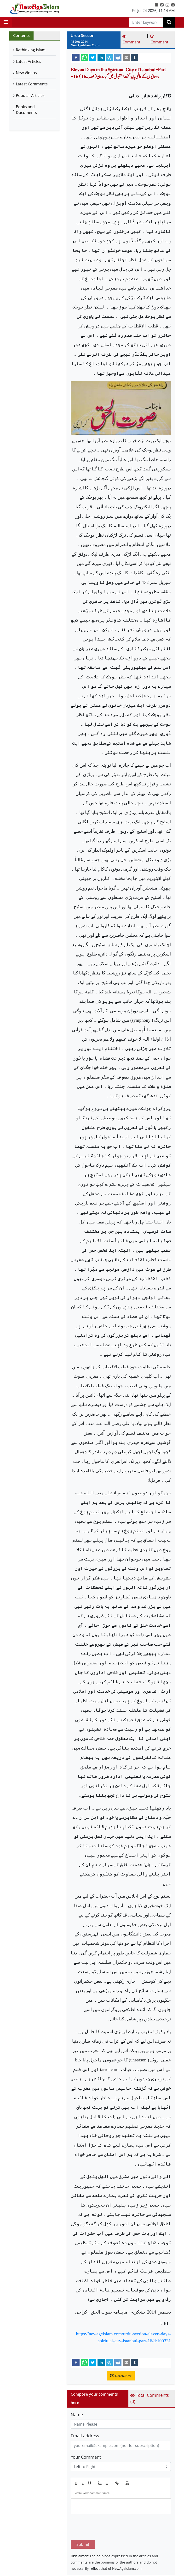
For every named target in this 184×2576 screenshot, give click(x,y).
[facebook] (76, 57)
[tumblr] (134, 57)
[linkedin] (101, 57)
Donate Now (121, 2376)
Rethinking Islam (31, 50)
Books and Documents (26, 109)
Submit (82, 2521)
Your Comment (86, 2457)
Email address (85, 2436)
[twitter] (92, 57)
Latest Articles (28, 61)
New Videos (26, 72)
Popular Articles (30, 95)
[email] (126, 57)
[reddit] (117, 57)
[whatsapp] (84, 57)
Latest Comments (32, 84)
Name (77, 2414)
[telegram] (109, 57)
